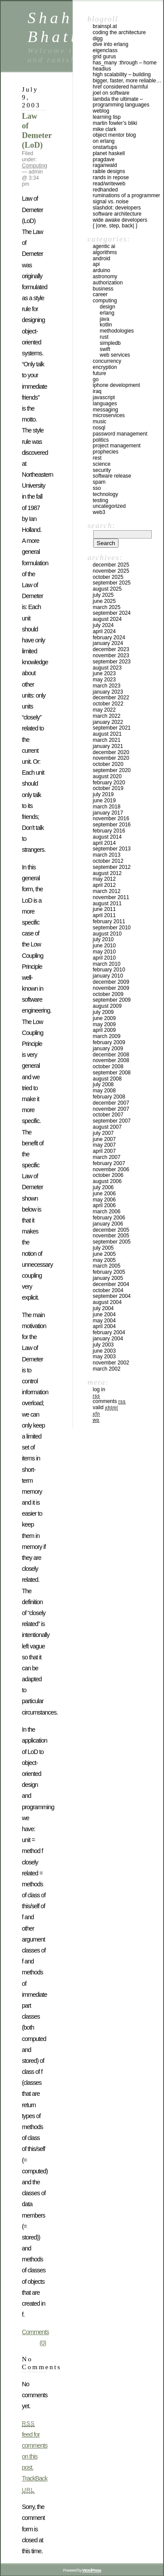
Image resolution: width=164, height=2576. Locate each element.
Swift (105, 349)
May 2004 (104, 1321)
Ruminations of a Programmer (126, 195)
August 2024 (107, 619)
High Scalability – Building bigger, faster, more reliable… (127, 77)
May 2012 (104, 879)
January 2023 (108, 692)
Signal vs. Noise (111, 201)
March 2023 (106, 686)
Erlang (107, 313)
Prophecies (106, 452)
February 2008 (109, 1097)
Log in (99, 1389)
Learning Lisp (107, 117)
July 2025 (103, 595)
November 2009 (111, 988)
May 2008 (104, 1091)
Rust (104, 337)
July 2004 (103, 1308)
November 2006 (111, 1169)
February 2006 (109, 1218)
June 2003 (104, 1351)
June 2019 (104, 800)
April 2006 (104, 1205)
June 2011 (104, 909)
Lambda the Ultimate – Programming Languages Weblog (121, 105)
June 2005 (104, 1254)
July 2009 (103, 1012)
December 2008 (111, 1055)
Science (102, 464)
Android (101, 258)
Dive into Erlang (110, 44)
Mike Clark (104, 129)
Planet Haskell (109, 153)
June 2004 (104, 1314)
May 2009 (104, 1024)
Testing (100, 500)
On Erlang (104, 141)
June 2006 (104, 1194)
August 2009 (107, 1006)
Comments (109, 1401)
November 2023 (111, 655)
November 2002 (111, 1363)
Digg (98, 38)
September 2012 (112, 867)
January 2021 (108, 746)
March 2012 (106, 891)
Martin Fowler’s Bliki (115, 123)
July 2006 (103, 1187)
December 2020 (111, 752)
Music (99, 421)
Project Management (116, 446)
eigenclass (105, 50)
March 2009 (106, 1036)
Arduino (101, 270)
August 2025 (107, 589)
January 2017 (108, 813)
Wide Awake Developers (120, 220)
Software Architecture (117, 214)
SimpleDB (110, 343)
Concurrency (107, 361)
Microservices (109, 415)
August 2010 (107, 934)
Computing (34, 166)
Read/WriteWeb (109, 184)
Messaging (105, 410)
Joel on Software (111, 93)
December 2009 (111, 982)
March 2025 (106, 607)
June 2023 (104, 673)
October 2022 (108, 704)
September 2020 (112, 770)
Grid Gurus (104, 56)
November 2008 (111, 1060)
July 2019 (103, 794)
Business (103, 289)
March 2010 (106, 964)
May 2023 (104, 680)
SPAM (99, 482)
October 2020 (108, 764)
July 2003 (103, 1345)
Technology (105, 494)
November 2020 (111, 758)
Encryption (105, 367)
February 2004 (109, 1332)
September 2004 (112, 1296)
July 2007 (103, 1133)
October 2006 (108, 1175)
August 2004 (107, 1302)
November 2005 (111, 1236)
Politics (101, 440)
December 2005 (111, 1230)
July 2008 (103, 1084)
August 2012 (107, 873)
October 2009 (108, 994)
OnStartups (105, 147)
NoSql (99, 428)
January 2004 (108, 1339)
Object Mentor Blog (114, 135)
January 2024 (108, 643)
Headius (102, 69)
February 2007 (109, 1163)
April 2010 (104, 958)
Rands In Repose (111, 177)
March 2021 (106, 740)
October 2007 (108, 1115)
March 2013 (106, 855)
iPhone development (116, 385)
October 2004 (108, 1290)
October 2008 (108, 1066)
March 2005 (106, 1266)
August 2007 (107, 1127)
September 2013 (112, 849)
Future (99, 373)
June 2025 (104, 601)
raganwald (105, 165)
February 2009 (109, 1042)
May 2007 (104, 1145)
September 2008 (112, 1073)
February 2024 (109, 637)
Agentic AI (104, 246)
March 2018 (106, 807)
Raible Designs (109, 171)
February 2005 (109, 1272)
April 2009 (104, 1030)
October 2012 (108, 861)
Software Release (112, 476)
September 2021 (112, 728)
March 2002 (106, 1369)
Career (100, 294)
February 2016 (109, 831)
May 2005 (104, 1260)
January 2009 (108, 1048)
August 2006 (107, 1181)
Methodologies (117, 331)
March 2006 (106, 1211)
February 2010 (109, 970)
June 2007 (104, 1139)
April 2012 (104, 885)
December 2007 (111, 1103)
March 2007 (106, 1157)
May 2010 (104, 952)
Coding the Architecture (119, 32)
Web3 (99, 512)
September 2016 (112, 825)
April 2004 (104, 1326)
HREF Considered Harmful (120, 87)
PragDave (104, 159)
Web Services (115, 355)
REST (97, 458)
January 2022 (108, 722)
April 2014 (104, 843)
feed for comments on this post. (34, 2445)
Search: (101, 525)
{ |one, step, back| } (115, 226)
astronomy (105, 276)
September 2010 (112, 928)
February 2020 (109, 783)
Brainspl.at (105, 26)
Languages (105, 403)
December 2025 (111, 565)
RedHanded (105, 190)
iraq (97, 391)
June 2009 (104, 1018)
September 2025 (112, 583)
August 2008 (107, 1079)
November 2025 (111, 571)
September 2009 (112, 1000)
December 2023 (111, 649)
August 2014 (107, 837)
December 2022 (111, 697)
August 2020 (107, 776)
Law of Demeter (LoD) (37, 130)
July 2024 (103, 625)
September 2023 (112, 662)
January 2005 (108, 1278)
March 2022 (106, 716)
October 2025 (108, 577)
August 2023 (107, 668)
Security (102, 470)
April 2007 (104, 1151)
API (96, 264)
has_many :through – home (125, 63)
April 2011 (104, 915)
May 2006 (104, 1200)
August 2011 (107, 903)
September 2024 (112, 613)
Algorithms (105, 252)
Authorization (108, 283)
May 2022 (104, 710)
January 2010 (108, 976)
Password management (120, 434)
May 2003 (104, 1357)
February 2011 (109, 921)
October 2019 (108, 788)
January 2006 (108, 1224)
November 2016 (111, 818)
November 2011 (111, 897)
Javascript (104, 397)
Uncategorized (109, 506)
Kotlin (106, 325)
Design (107, 307)
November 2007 (111, 1109)
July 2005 (103, 1248)
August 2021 (107, 734)
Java (104, 319)
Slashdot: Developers (117, 208)
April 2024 (104, 631)
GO (95, 379)
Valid (105, 1407)
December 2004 (111, 1284)
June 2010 (104, 946)
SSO (97, 488)
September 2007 (112, 1121)
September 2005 (112, 1242)
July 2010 (103, 939)
